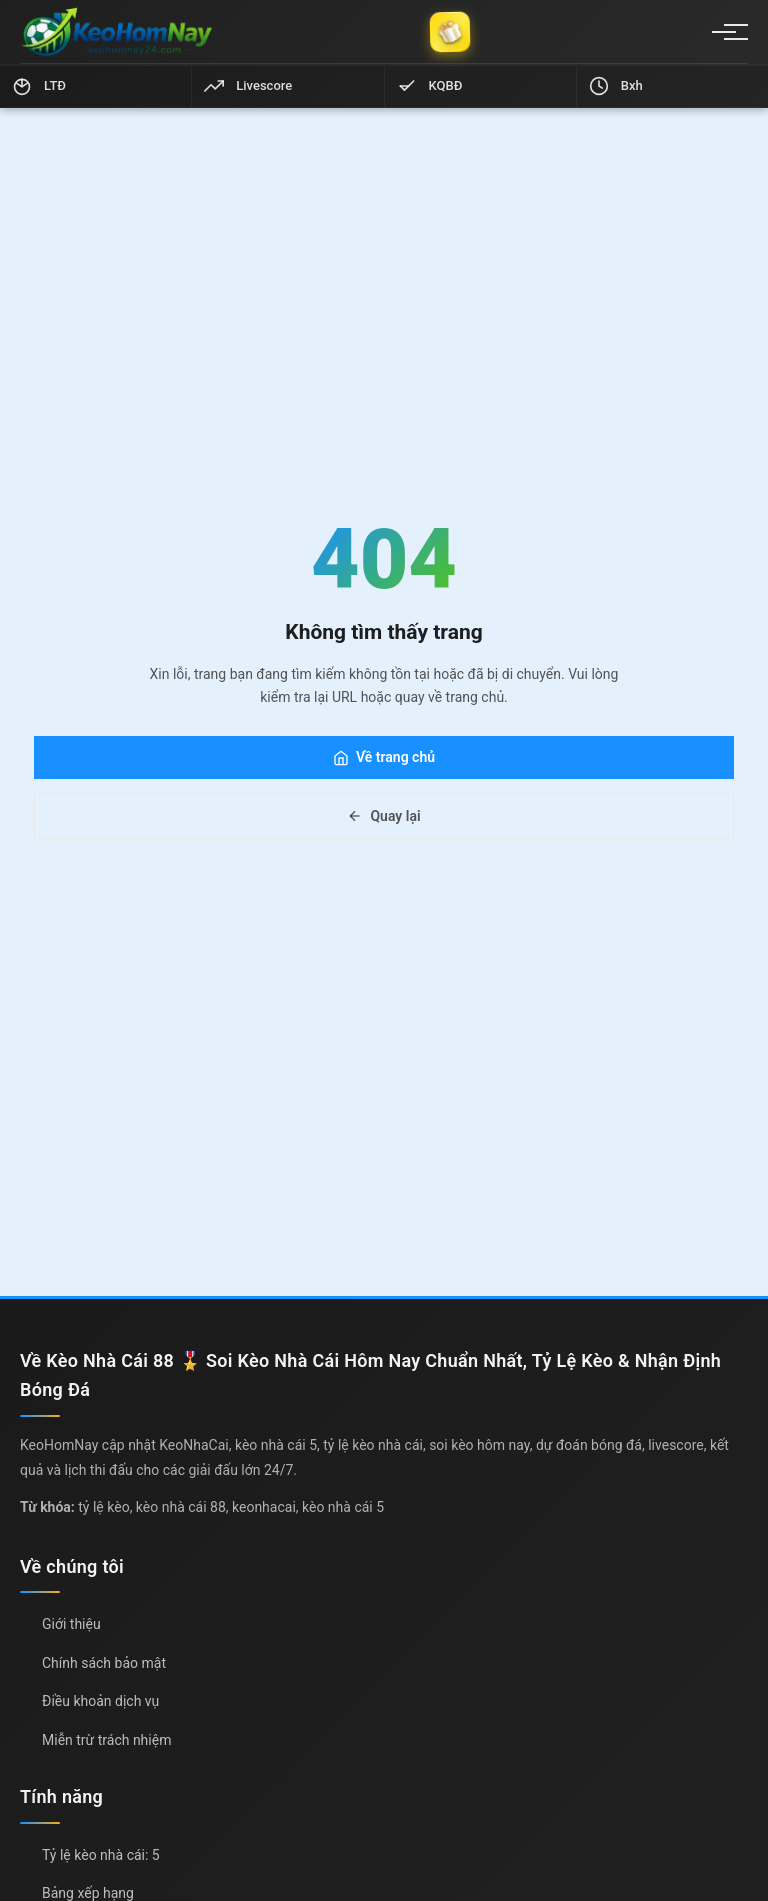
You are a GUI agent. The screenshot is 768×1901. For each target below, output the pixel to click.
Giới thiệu (71, 1624)
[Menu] (724, 32)
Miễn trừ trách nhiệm (106, 1740)
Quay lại (383, 816)
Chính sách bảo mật (104, 1663)
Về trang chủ (384, 757)
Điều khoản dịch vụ (100, 1701)
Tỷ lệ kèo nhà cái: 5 (101, 1855)
